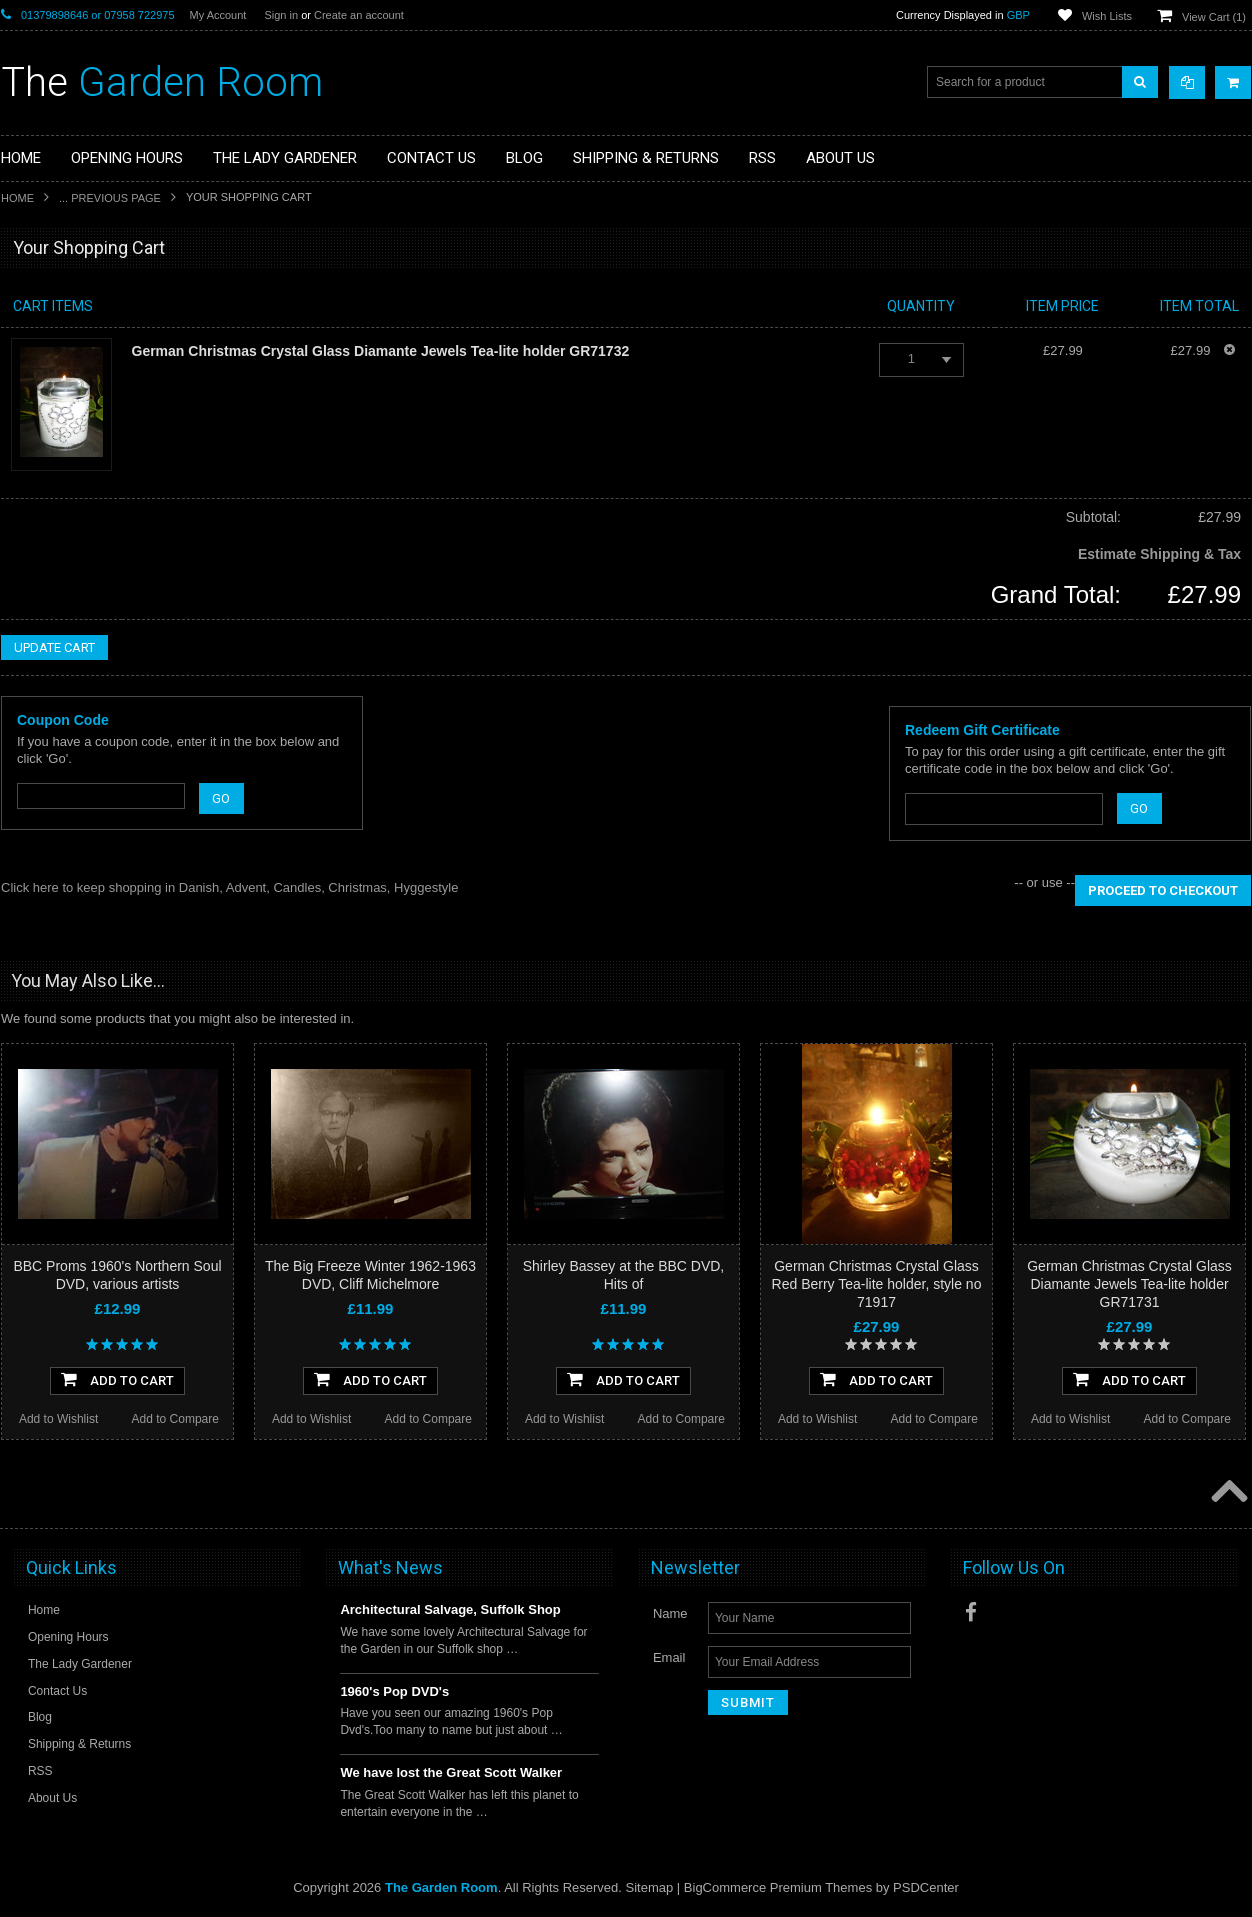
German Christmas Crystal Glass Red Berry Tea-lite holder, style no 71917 (877, 1284)
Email (669, 1657)
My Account (218, 15)
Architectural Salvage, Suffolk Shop (450, 1609)
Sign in (281, 15)
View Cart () (1214, 17)
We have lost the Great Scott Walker (451, 1772)
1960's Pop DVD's (394, 1691)
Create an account (359, 15)
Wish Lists (1107, 16)
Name (670, 1613)
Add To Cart (117, 1379)
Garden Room (162, 82)
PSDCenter (926, 1887)
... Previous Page (110, 198)
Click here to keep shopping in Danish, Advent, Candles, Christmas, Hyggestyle (229, 887)
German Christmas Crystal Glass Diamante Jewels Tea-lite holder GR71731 (1129, 1284)
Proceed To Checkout (1163, 890)
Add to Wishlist (58, 1419)
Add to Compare (175, 1419)
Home (17, 198)
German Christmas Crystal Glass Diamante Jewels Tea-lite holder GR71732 (381, 351)
